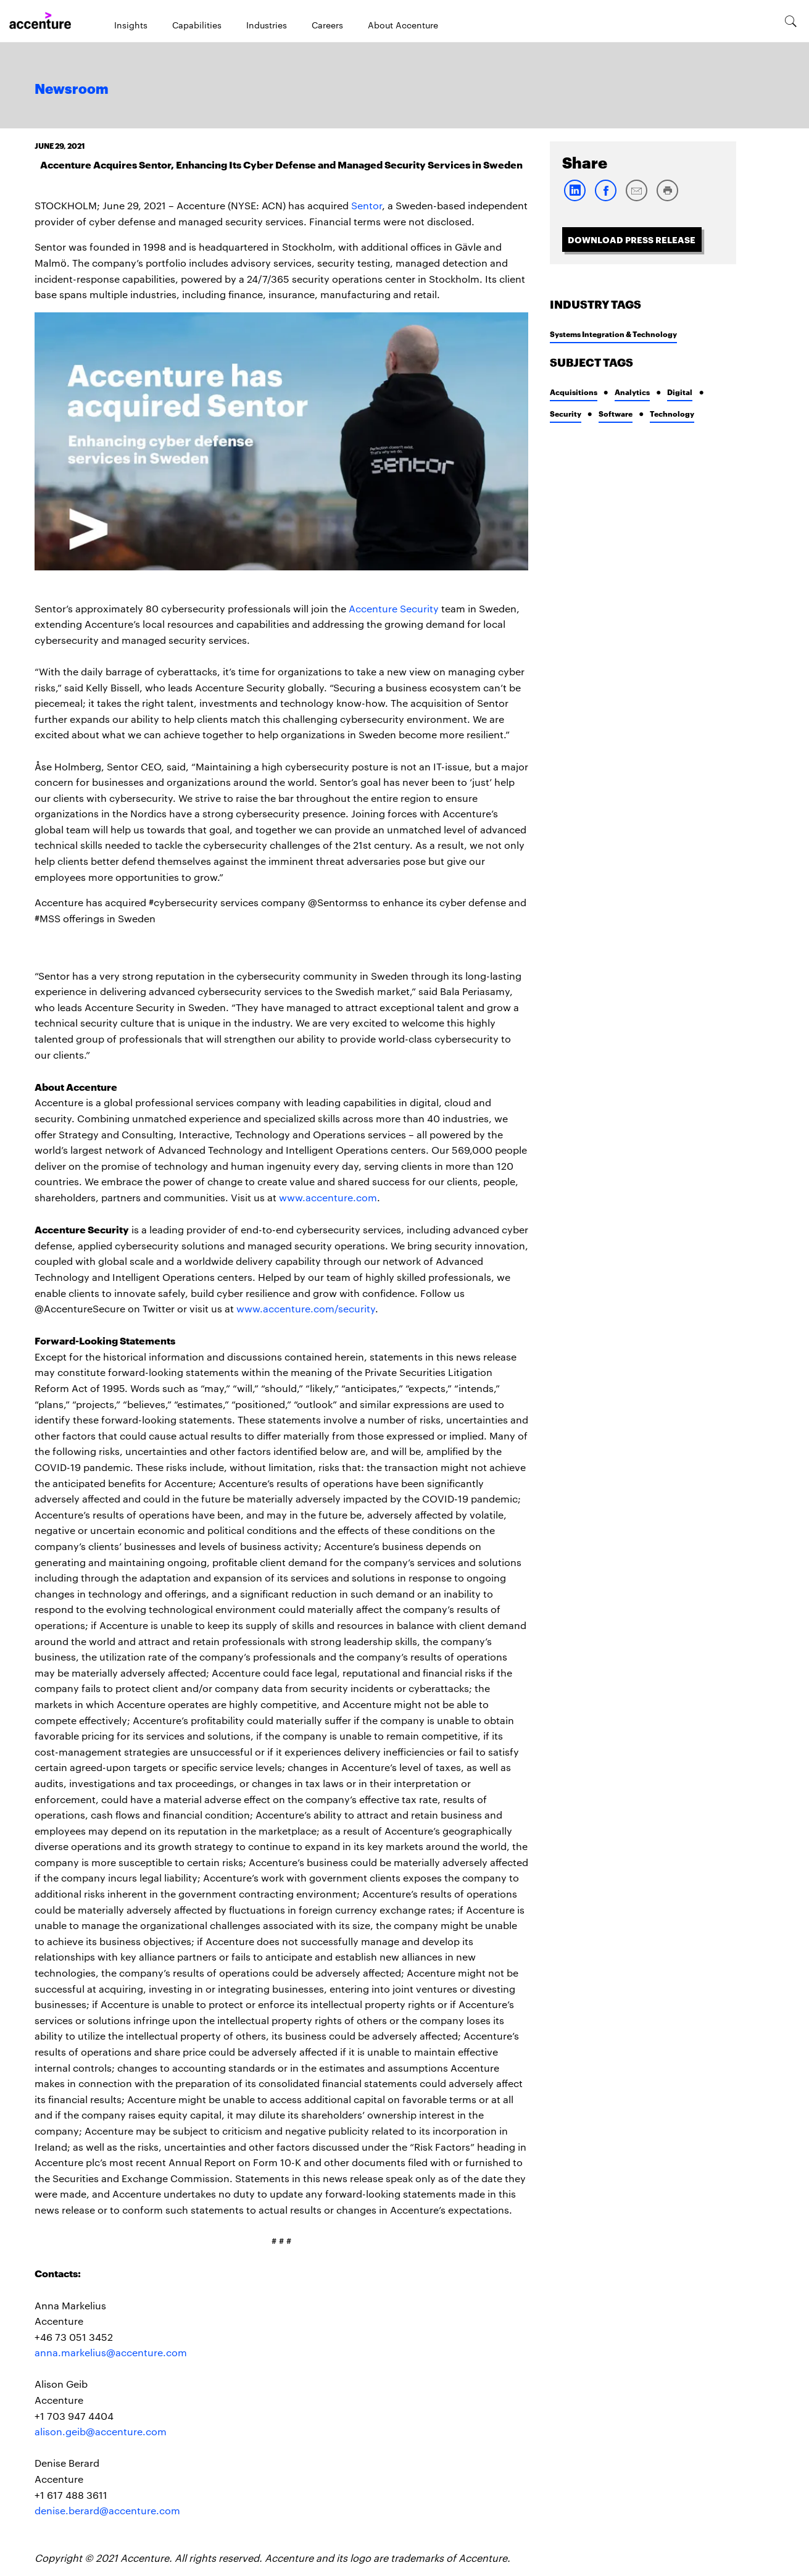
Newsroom (72, 89)
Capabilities (197, 25)
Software (616, 413)
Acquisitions (573, 391)
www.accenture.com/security (305, 1308)
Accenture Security (394, 608)
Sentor (366, 205)
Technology (672, 413)
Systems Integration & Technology (613, 333)
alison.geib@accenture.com (101, 2431)
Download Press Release (631, 239)
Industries (266, 25)
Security (565, 413)
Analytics (632, 391)
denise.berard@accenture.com (107, 2510)
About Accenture (403, 25)
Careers (327, 25)
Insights (130, 25)
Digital (679, 391)
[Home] (40, 21)
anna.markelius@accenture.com (111, 2352)
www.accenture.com (328, 1197)
